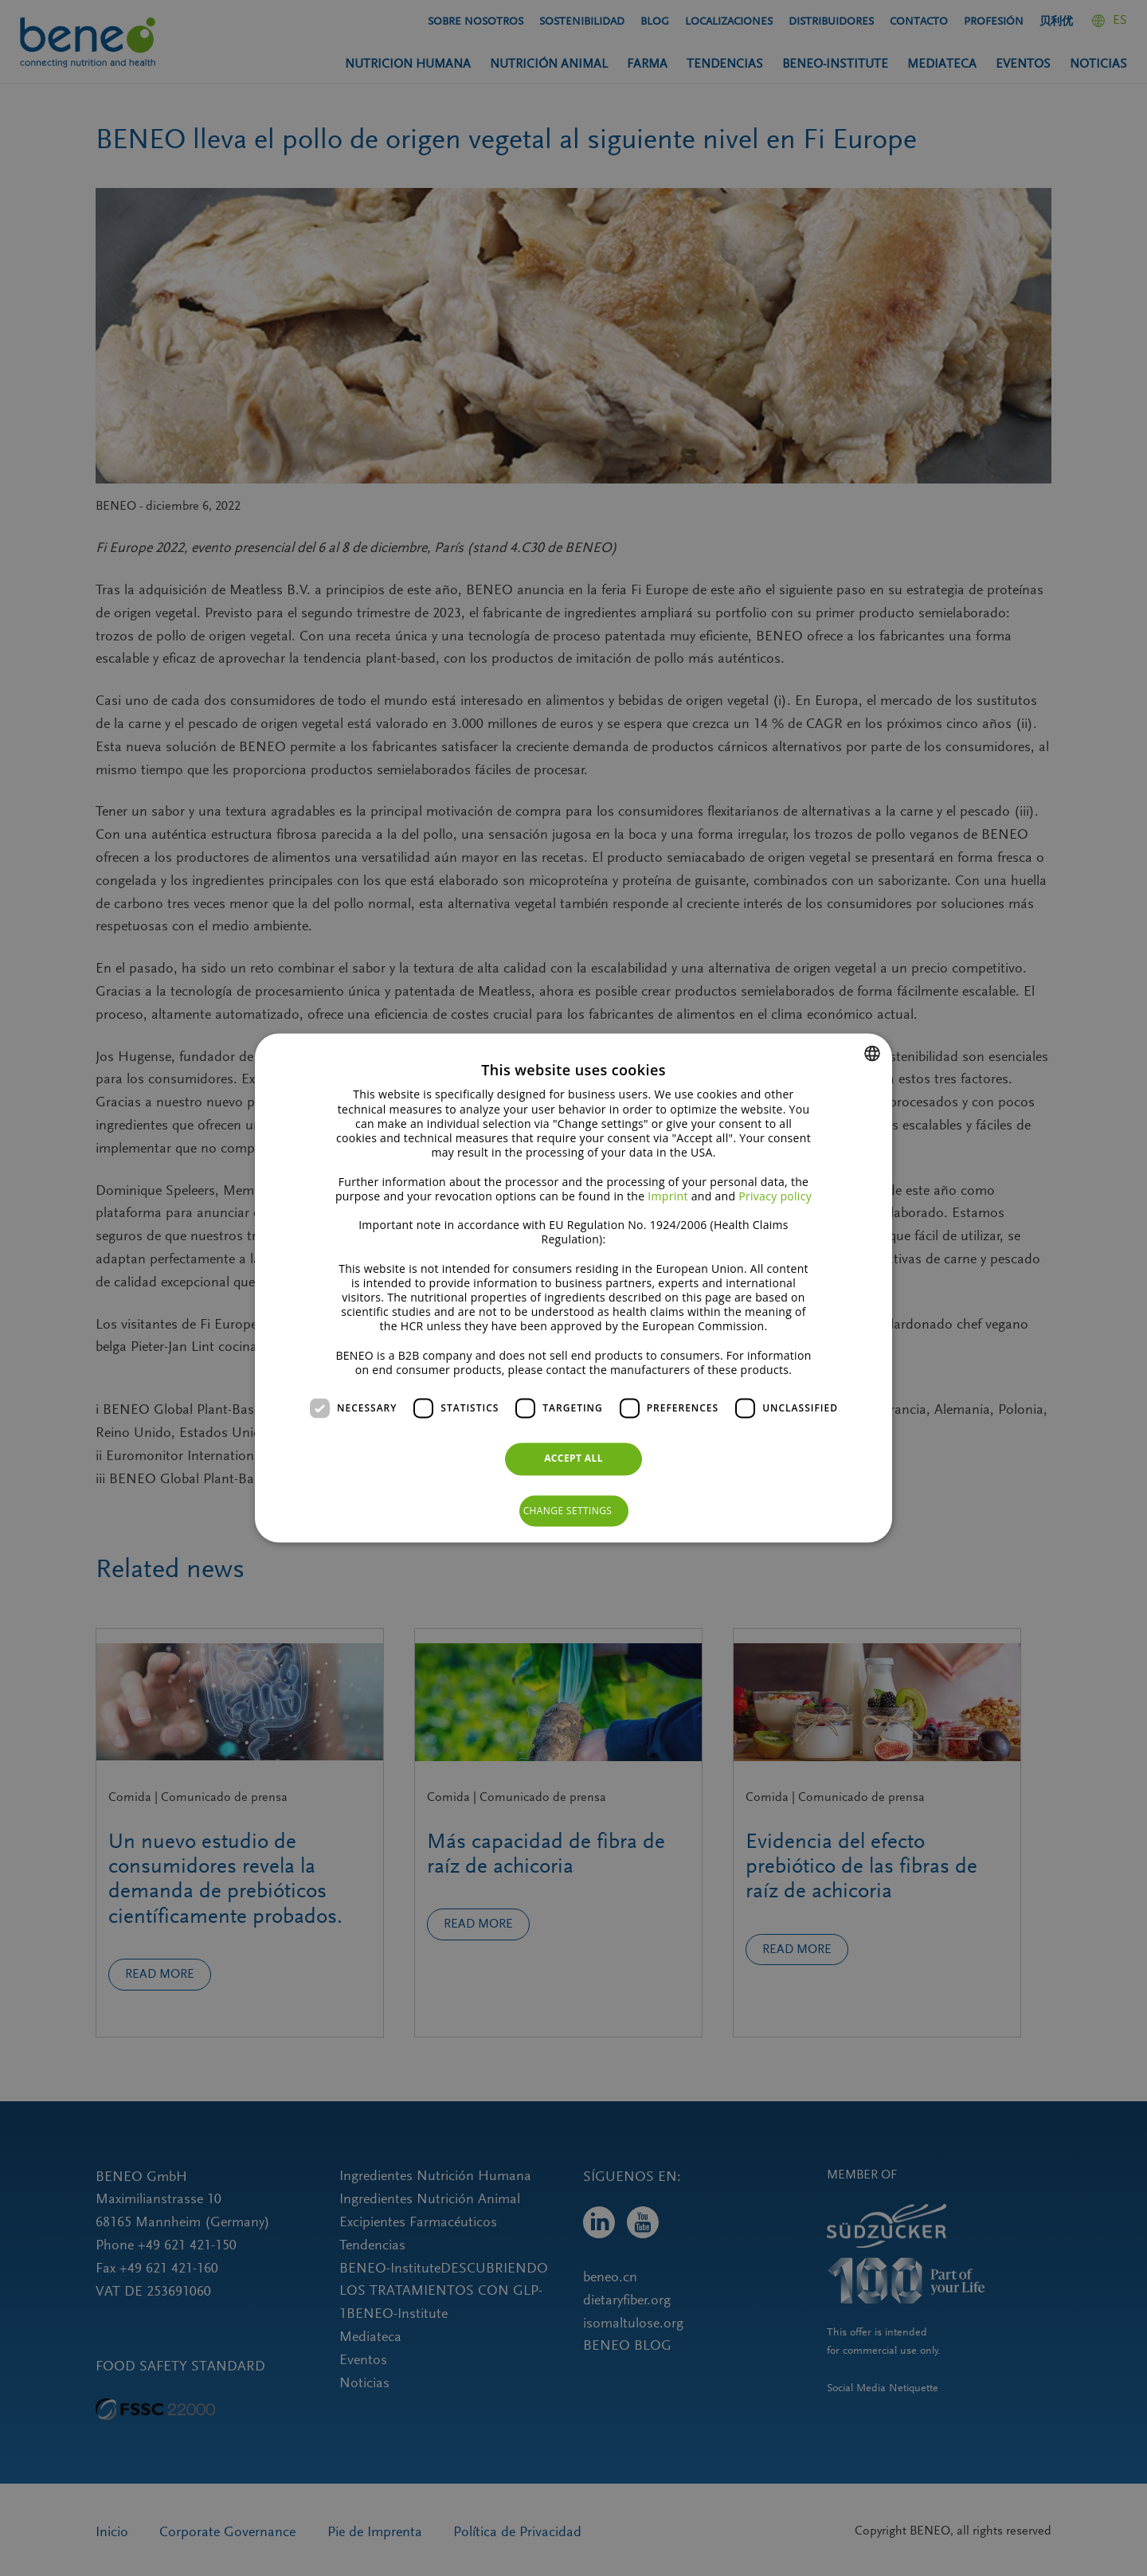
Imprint (667, 1196)
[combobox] (872, 1053)
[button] (573, 1511)
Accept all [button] (573, 1459)
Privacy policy (775, 1196)
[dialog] (573, 1287)
